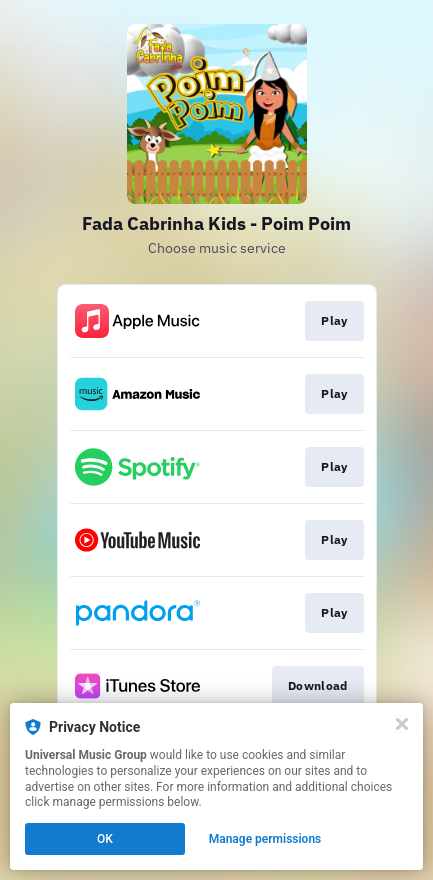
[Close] (402, 724)
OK (105, 839)
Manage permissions (265, 839)
